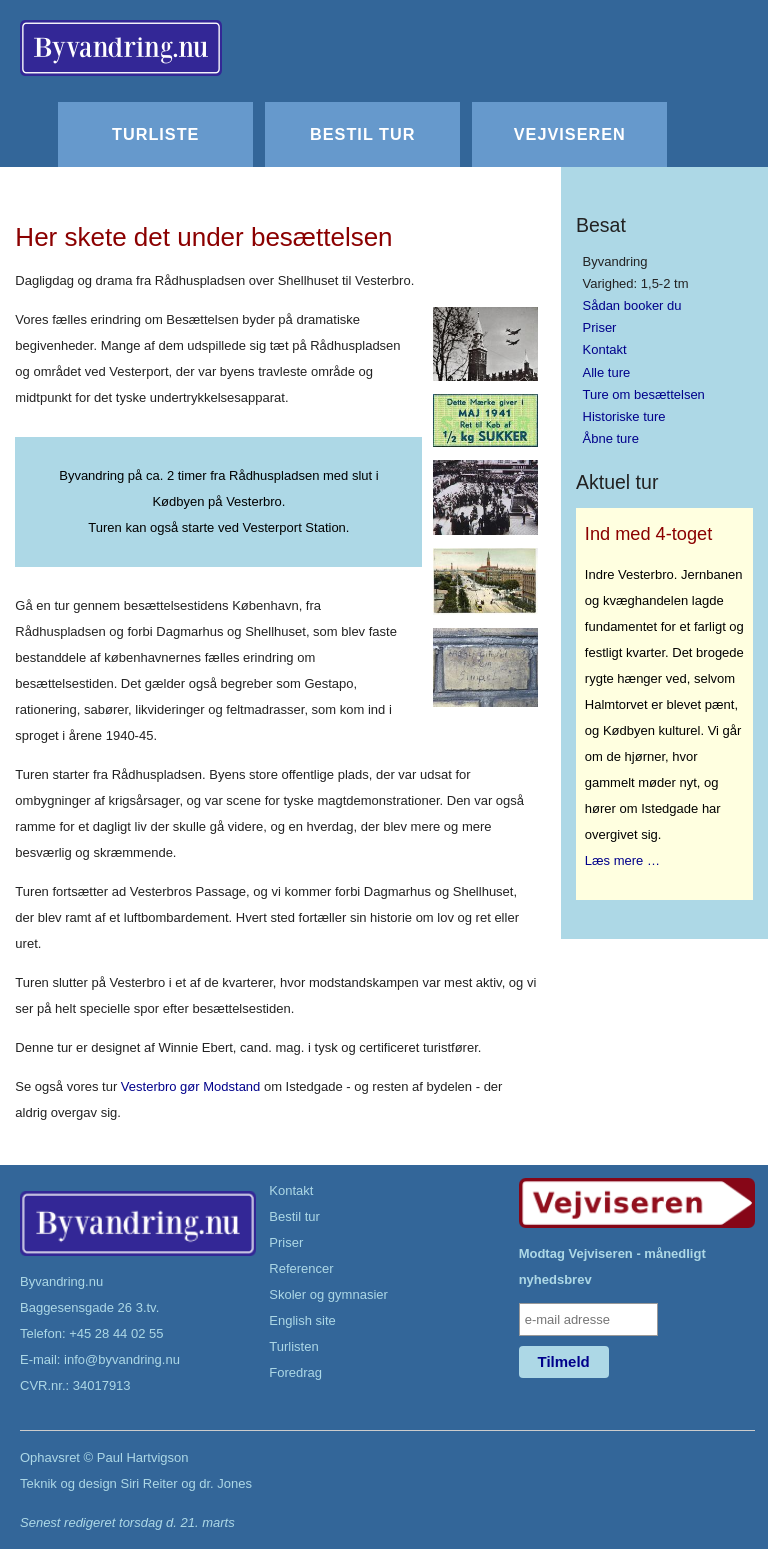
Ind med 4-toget (648, 534)
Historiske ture (624, 416)
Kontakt (605, 349)
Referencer (301, 1268)
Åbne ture (611, 438)
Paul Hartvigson (143, 1457)
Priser (600, 327)
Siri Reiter (148, 1483)
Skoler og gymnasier (328, 1294)
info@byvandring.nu (122, 1359)
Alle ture (607, 372)
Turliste (155, 134)
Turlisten (293, 1346)
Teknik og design (68, 1483)
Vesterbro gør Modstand (190, 1086)
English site (302, 1320)
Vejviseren (570, 134)
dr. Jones (225, 1483)
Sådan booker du (632, 305)
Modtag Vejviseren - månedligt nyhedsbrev (612, 1266)
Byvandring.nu (61, 1281)
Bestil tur (362, 134)
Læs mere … (622, 860)
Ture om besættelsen (644, 394)
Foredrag (295, 1372)
